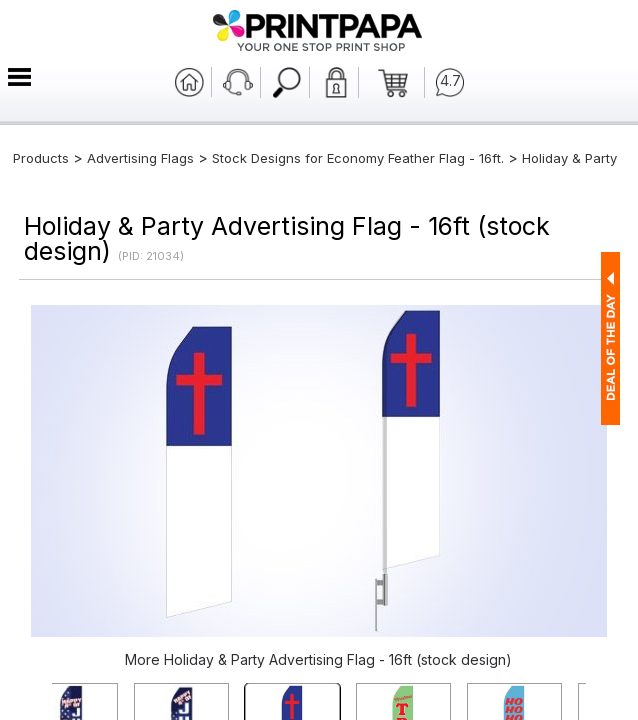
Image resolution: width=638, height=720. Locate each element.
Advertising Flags (140, 158)
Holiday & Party (569, 158)
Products (41, 158)
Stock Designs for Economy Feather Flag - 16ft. (358, 158)
